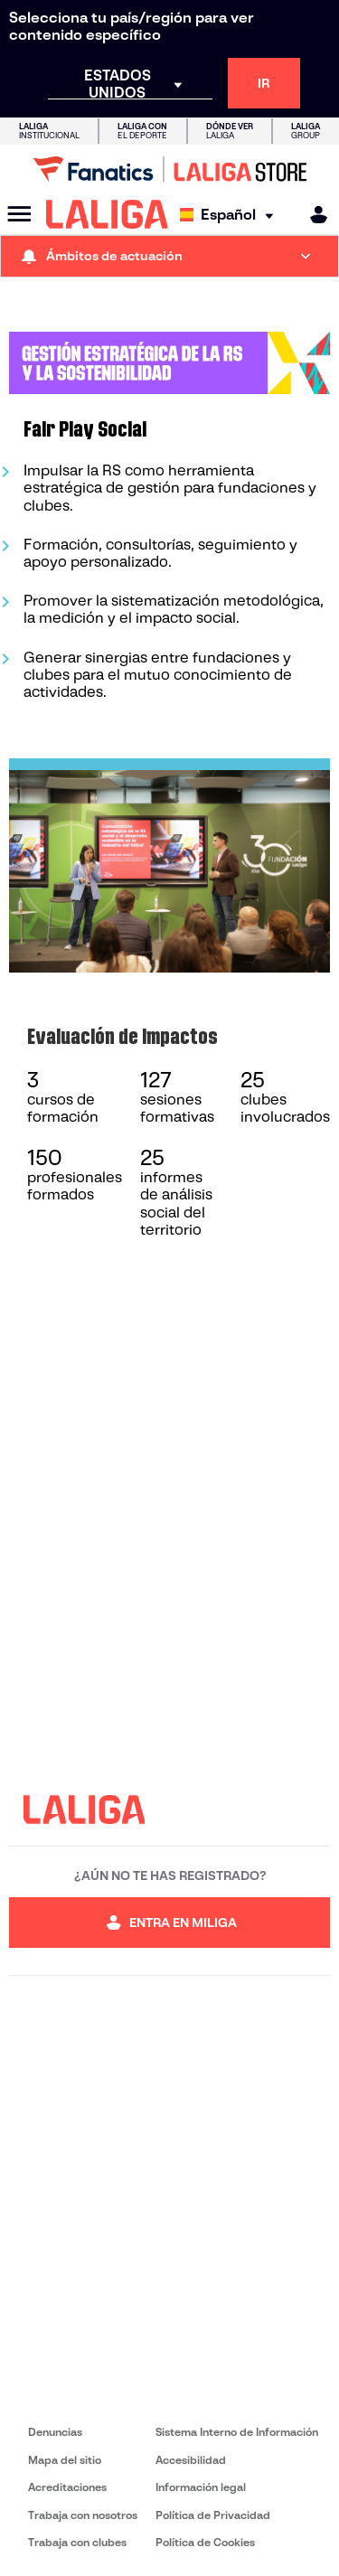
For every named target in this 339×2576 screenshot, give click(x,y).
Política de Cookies (205, 2542)
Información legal (200, 2487)
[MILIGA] (313, 214)
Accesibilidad (190, 2460)
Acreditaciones (67, 2487)
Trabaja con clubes (77, 2542)
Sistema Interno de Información (236, 2432)
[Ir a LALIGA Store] (169, 169)
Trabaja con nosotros (82, 2515)
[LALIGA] (107, 214)
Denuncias (55, 2432)
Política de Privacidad (212, 2515)
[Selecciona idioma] (231, 214)
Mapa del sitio (64, 2460)
